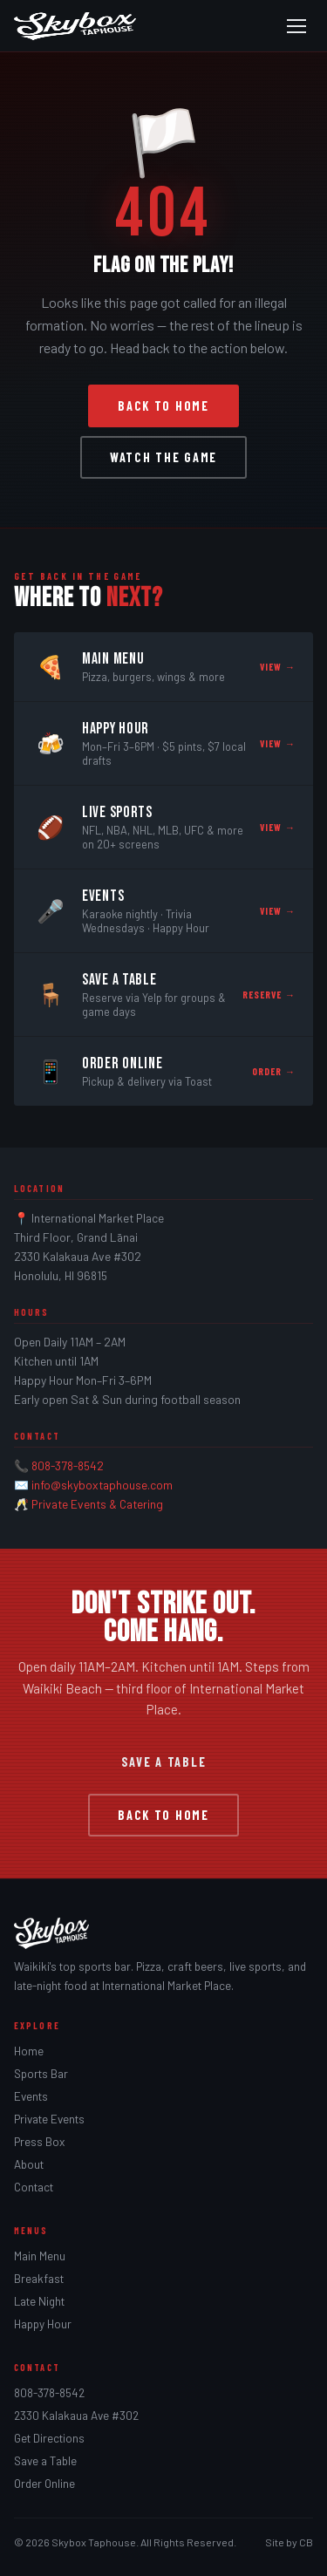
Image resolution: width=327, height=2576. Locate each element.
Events (31, 2096)
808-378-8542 (67, 1465)
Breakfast (39, 2279)
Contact (33, 2187)
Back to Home (163, 406)
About (29, 2164)
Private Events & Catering (97, 1503)
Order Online (44, 2484)
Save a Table (164, 1762)
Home (29, 2051)
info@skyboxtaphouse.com (102, 1484)
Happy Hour (43, 2324)
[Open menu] (296, 26)
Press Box (39, 2142)
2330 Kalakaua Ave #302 (76, 2416)
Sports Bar (41, 2074)
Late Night (39, 2301)
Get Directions (49, 2438)
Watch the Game (163, 457)
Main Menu (39, 2256)
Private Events (49, 2119)
